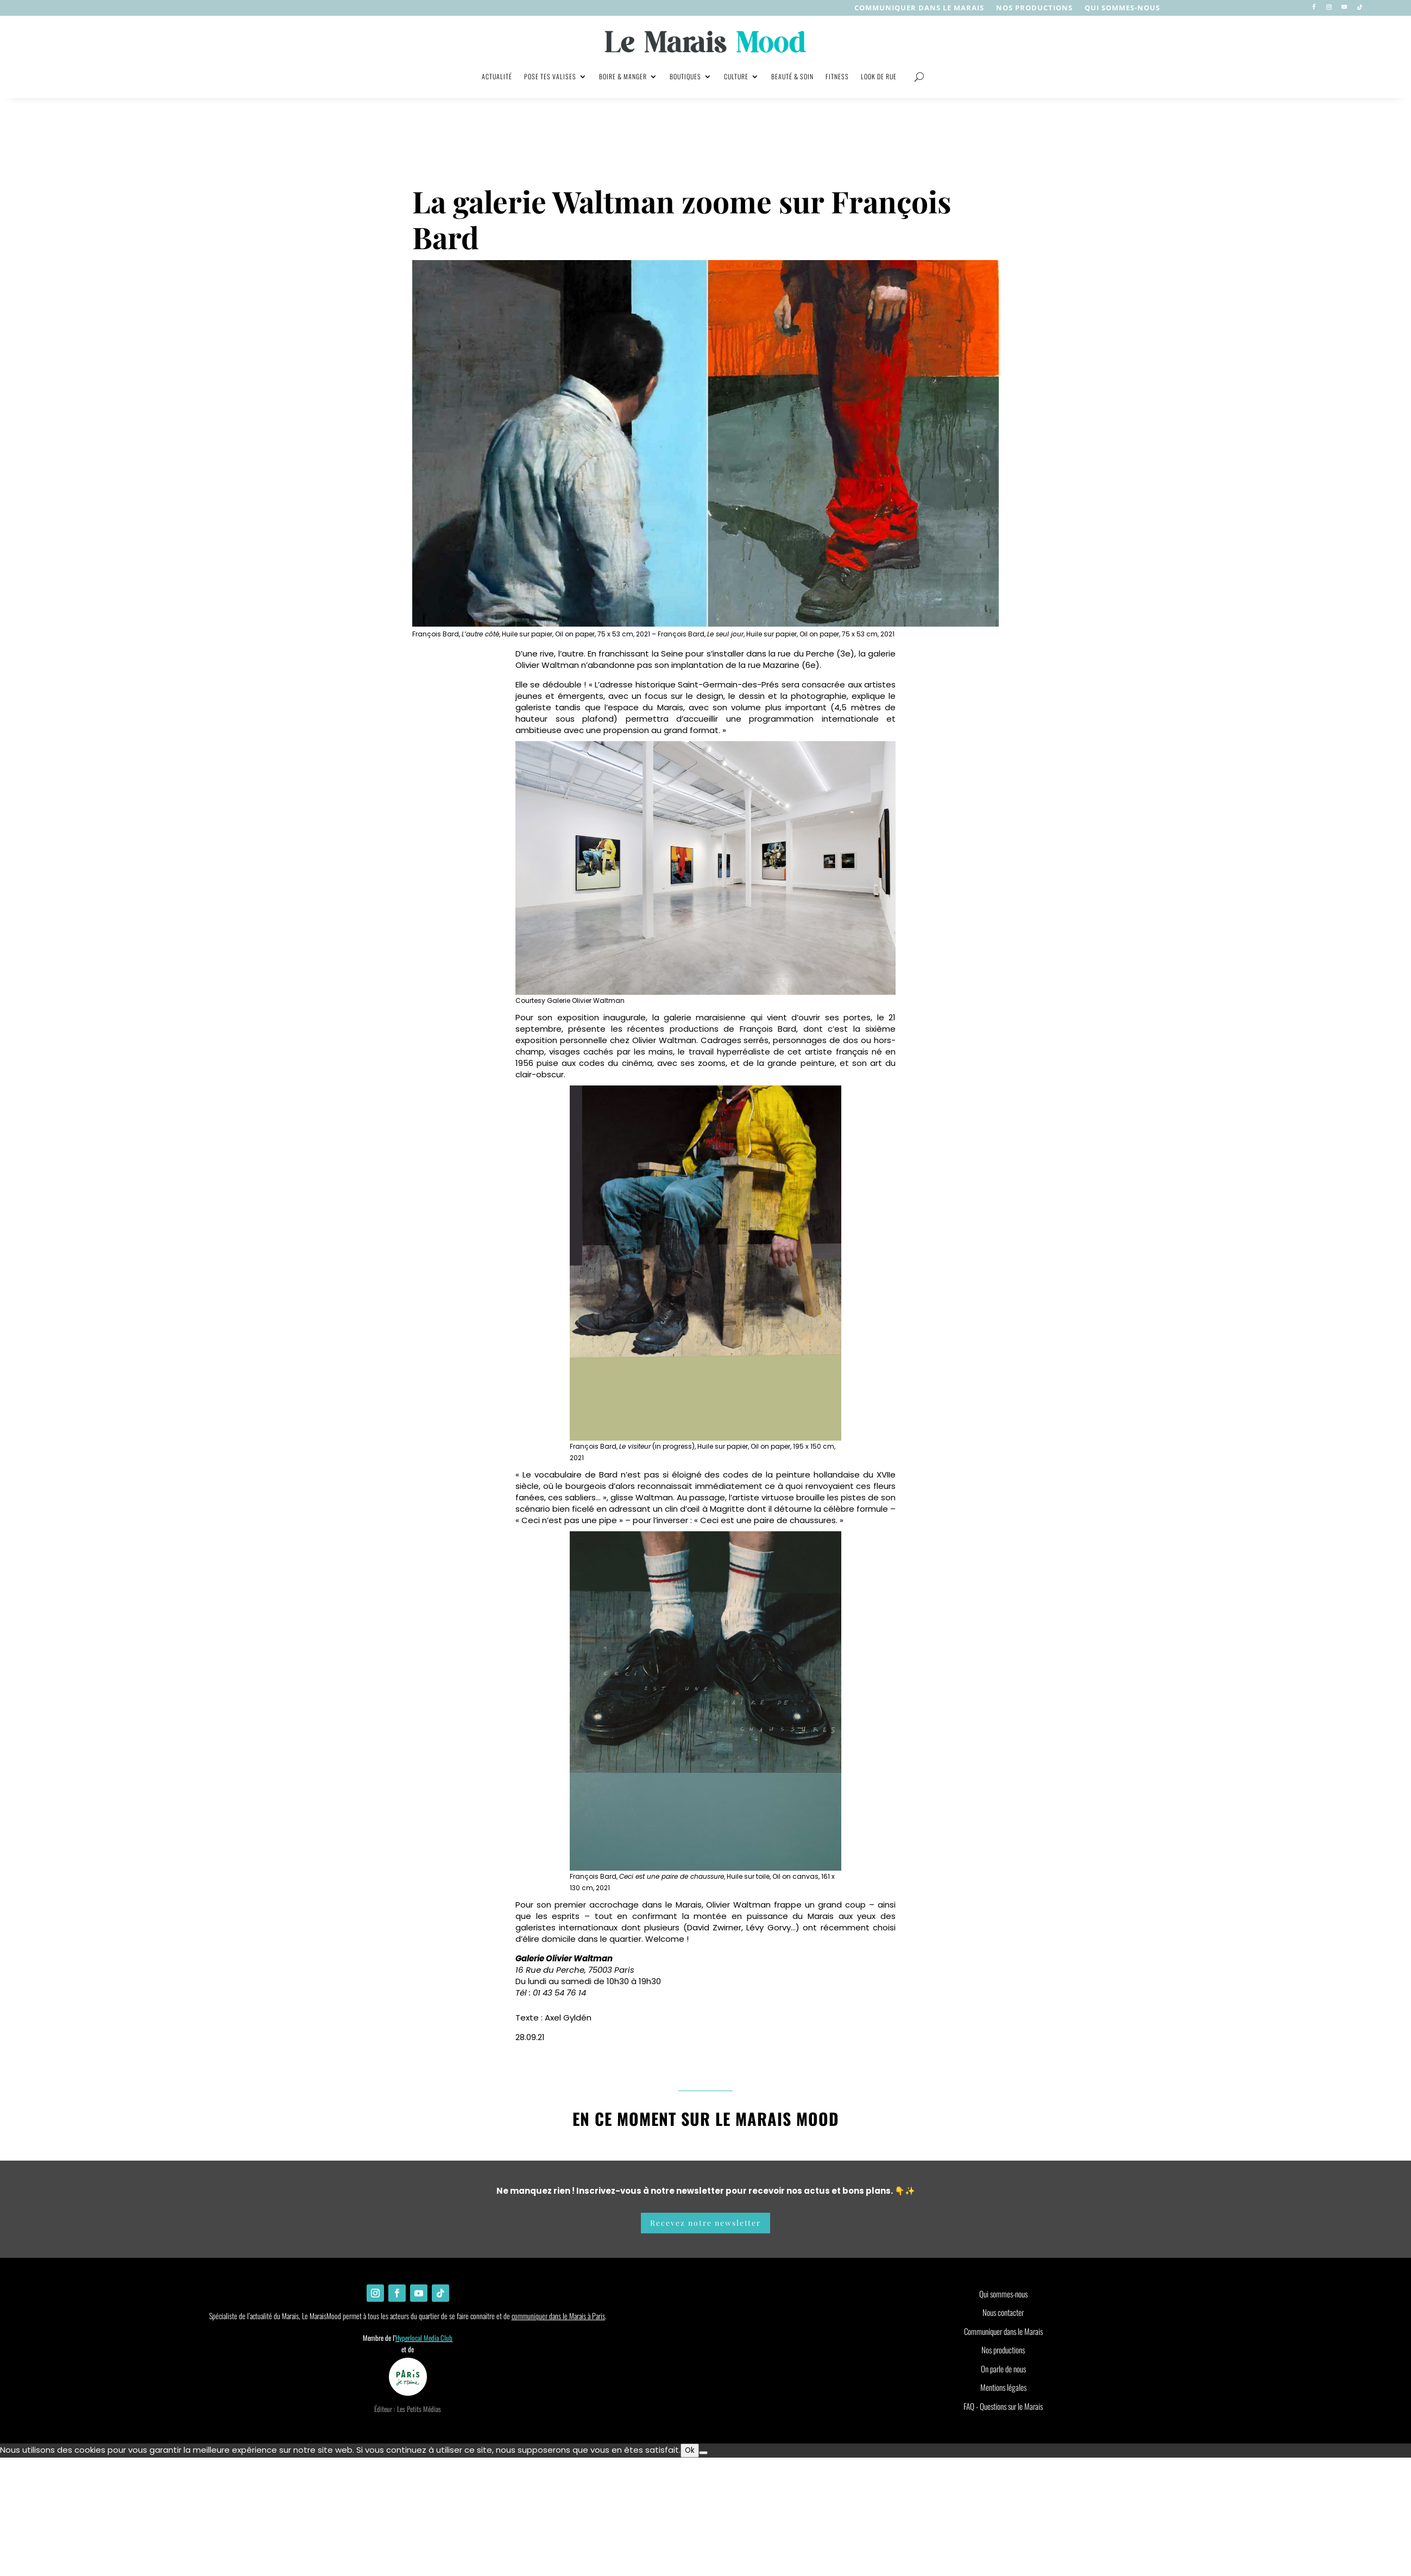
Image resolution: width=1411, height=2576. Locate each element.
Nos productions (1003, 2350)
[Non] (703, 2452)
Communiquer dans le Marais (919, 8)
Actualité (497, 76)
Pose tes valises (550, 76)
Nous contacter (1003, 2312)
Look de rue (879, 76)
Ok (690, 2450)
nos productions (1034, 8)
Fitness (837, 76)
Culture (736, 76)
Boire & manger (623, 76)
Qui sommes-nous (1122, 8)
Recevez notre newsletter (705, 2223)
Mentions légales (1003, 2387)
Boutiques (685, 76)
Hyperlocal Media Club (423, 2337)
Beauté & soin (792, 76)
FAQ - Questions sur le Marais (1003, 2406)
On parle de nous (1003, 2369)
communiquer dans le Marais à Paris (558, 2315)
